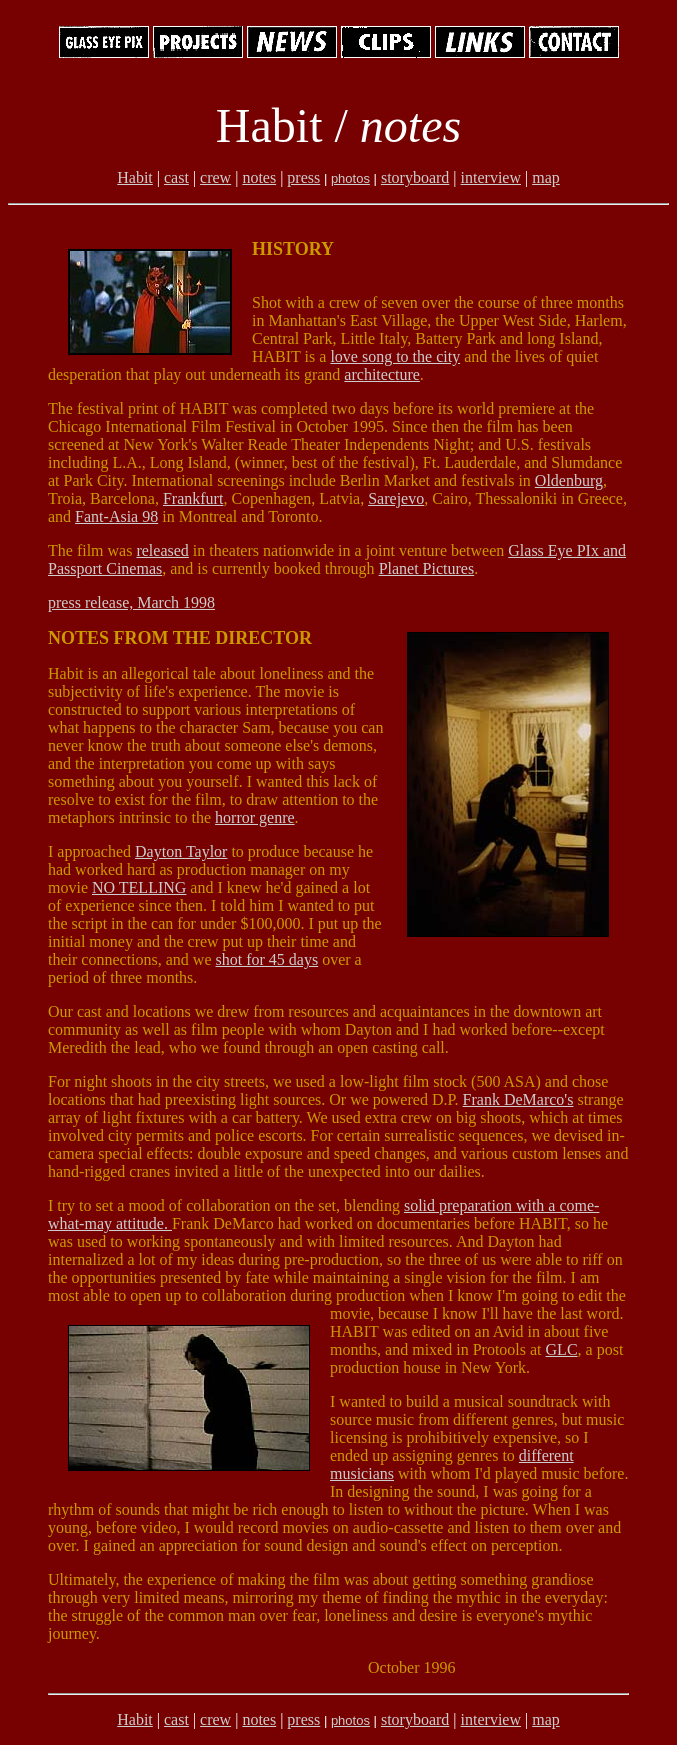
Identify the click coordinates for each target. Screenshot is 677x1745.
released (162, 550)
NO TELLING (139, 887)
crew (215, 177)
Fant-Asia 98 (116, 516)
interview (491, 177)
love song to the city (395, 356)
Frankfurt (193, 498)
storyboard (415, 177)
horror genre (255, 817)
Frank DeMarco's (518, 1099)
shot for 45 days (267, 959)
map (546, 177)
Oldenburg (569, 480)
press (303, 177)
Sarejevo (396, 498)
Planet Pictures (427, 568)
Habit (135, 177)
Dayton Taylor (181, 851)
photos (350, 178)
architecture (382, 374)
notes (259, 177)
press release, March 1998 (131, 602)
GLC (562, 1349)
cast (176, 177)
